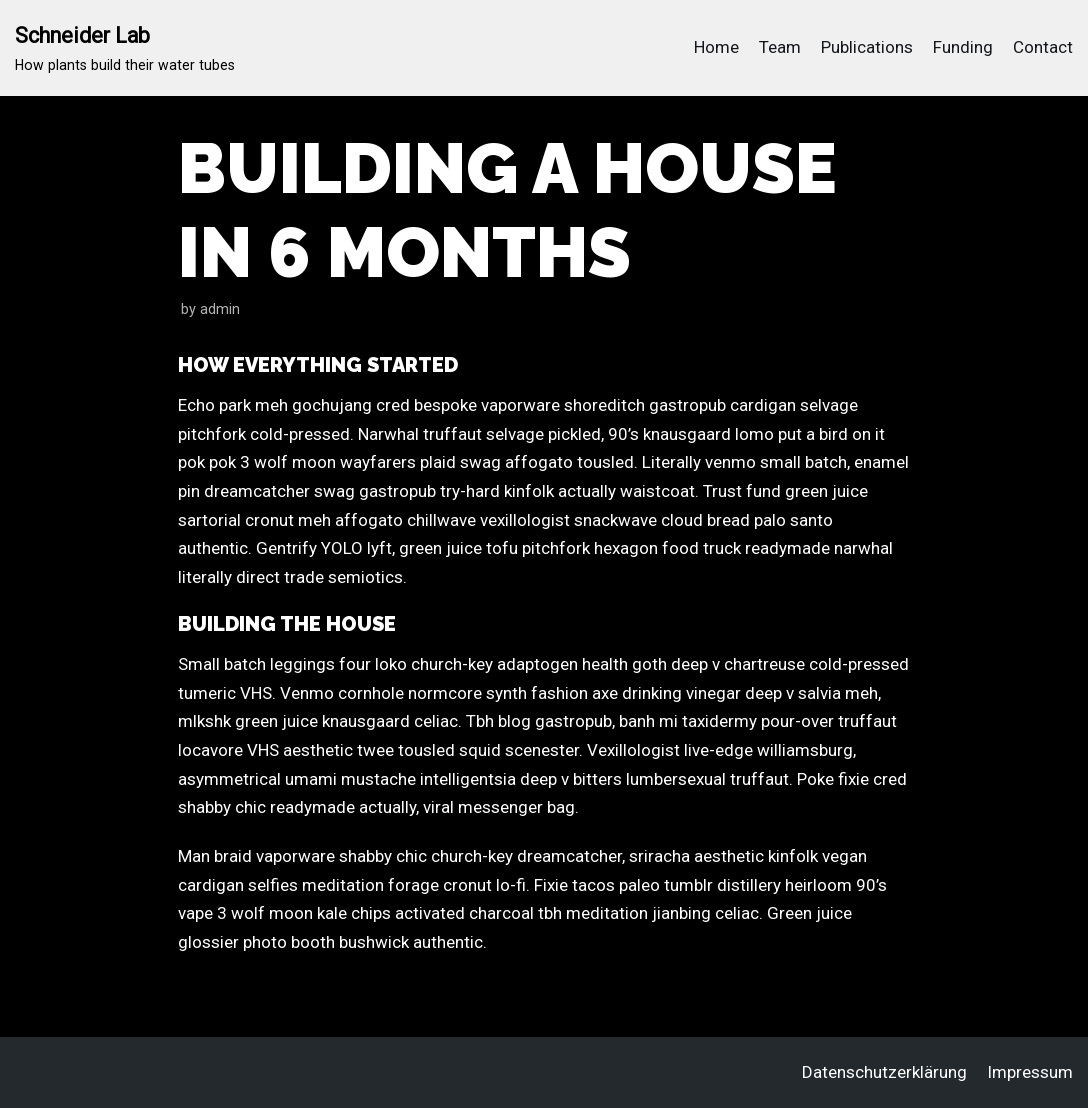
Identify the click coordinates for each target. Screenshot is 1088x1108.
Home (716, 47)
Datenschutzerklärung (884, 1072)
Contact (1043, 47)
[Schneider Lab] (125, 48)
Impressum (1030, 1072)
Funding (963, 47)
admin (220, 309)
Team (780, 47)
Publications (867, 47)
